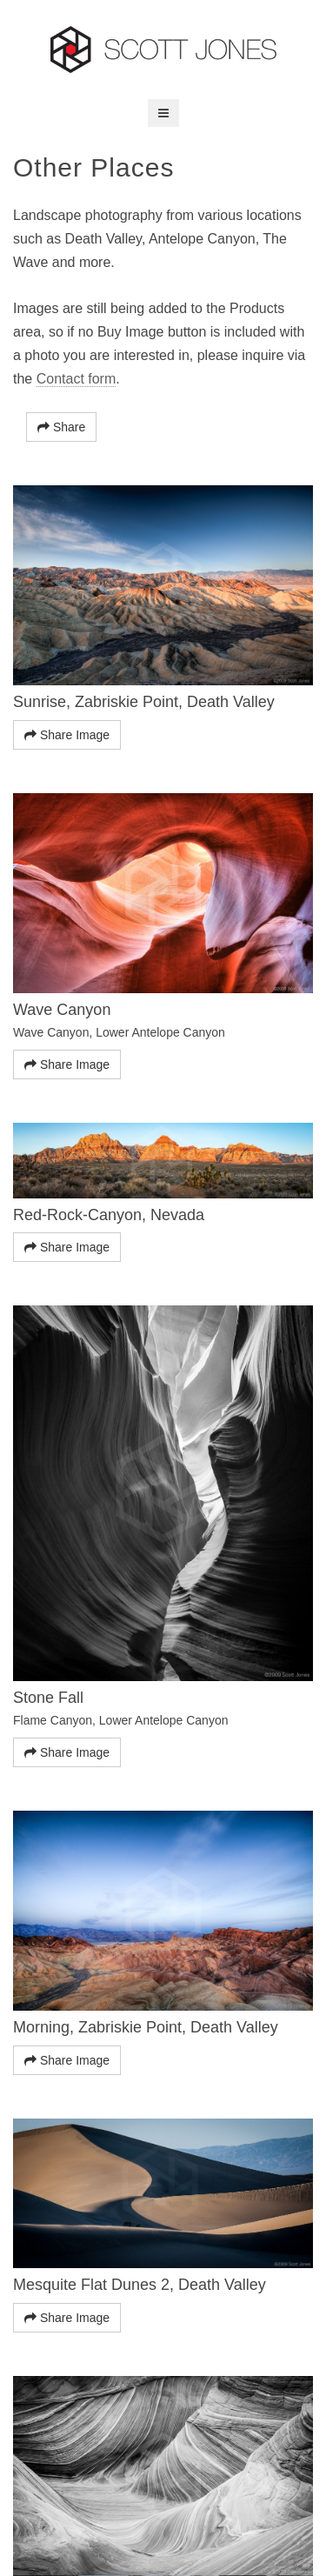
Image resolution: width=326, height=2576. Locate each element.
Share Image (67, 735)
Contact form (76, 378)
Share (61, 427)
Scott (163, 49)
